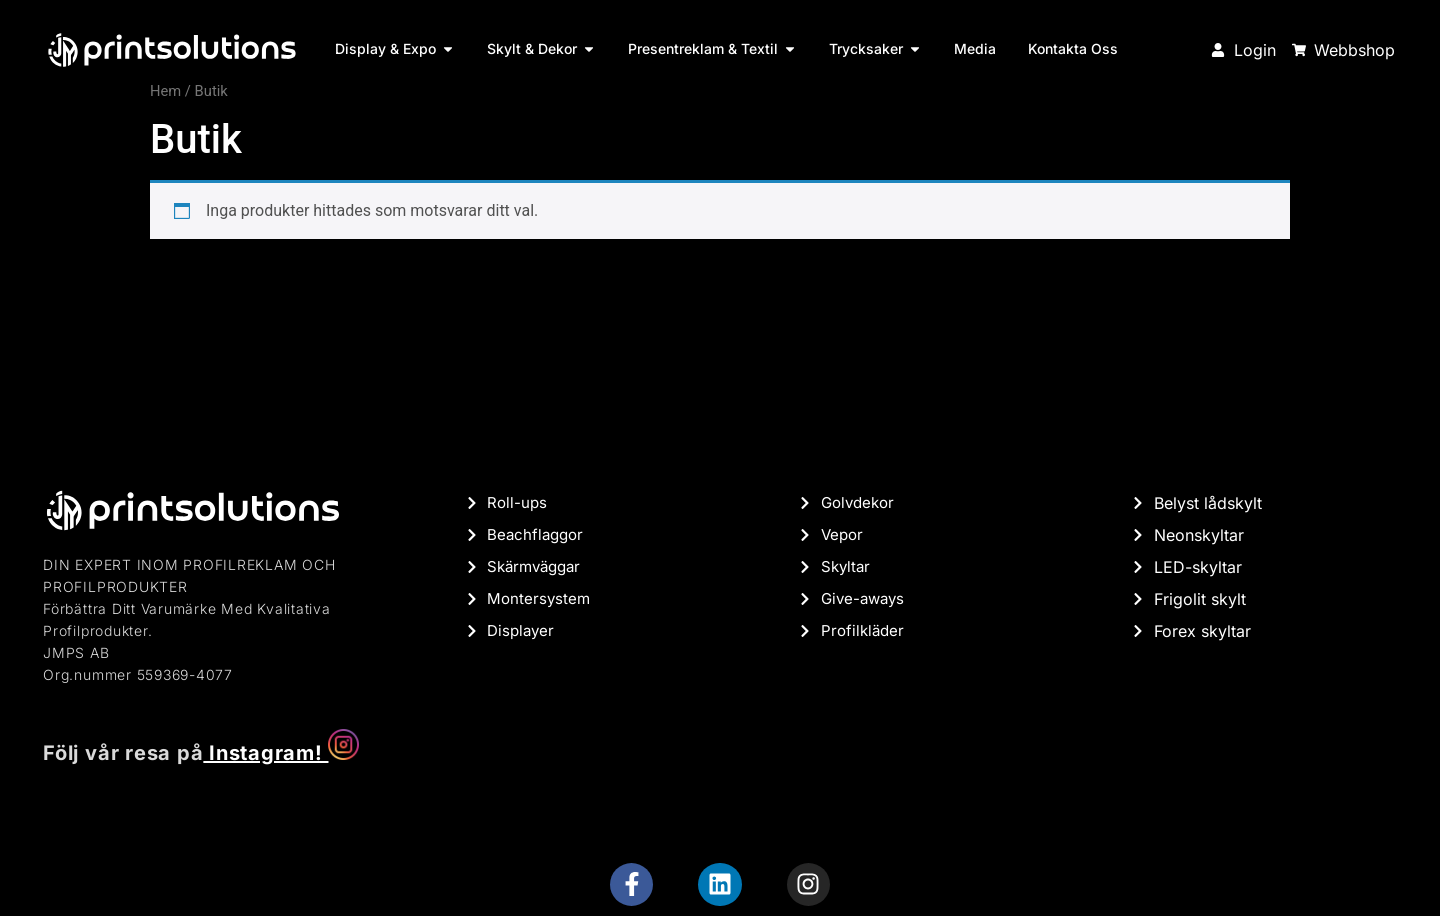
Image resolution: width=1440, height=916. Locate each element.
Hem (165, 91)
